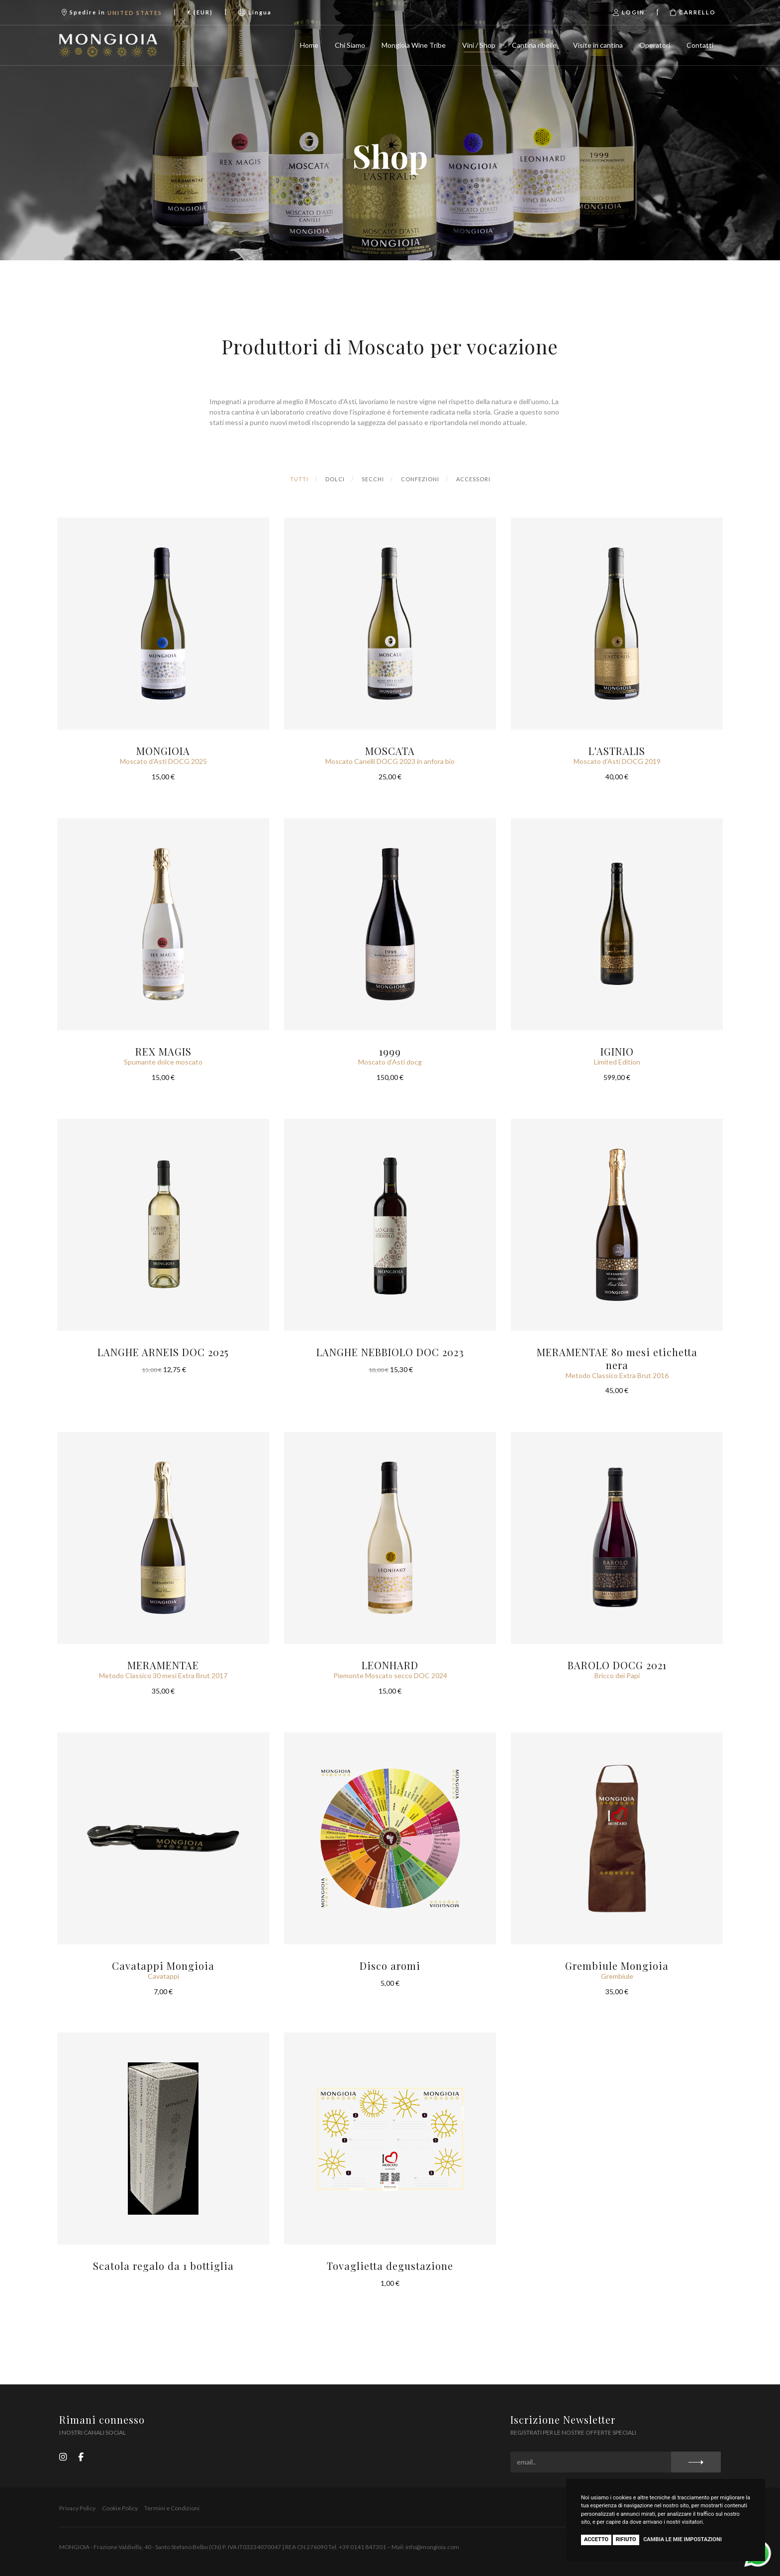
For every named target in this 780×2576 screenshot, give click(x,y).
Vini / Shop (478, 45)
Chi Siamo (350, 45)
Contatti (699, 45)
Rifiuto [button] (626, 2539)
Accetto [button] (596, 2539)
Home (309, 45)
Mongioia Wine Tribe (414, 45)
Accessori (473, 479)
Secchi (373, 479)
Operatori (654, 45)
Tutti (299, 479)
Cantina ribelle (534, 45)
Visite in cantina (598, 45)
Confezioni (420, 479)
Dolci (335, 479)
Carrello (693, 12)
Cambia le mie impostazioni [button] (682, 2539)
